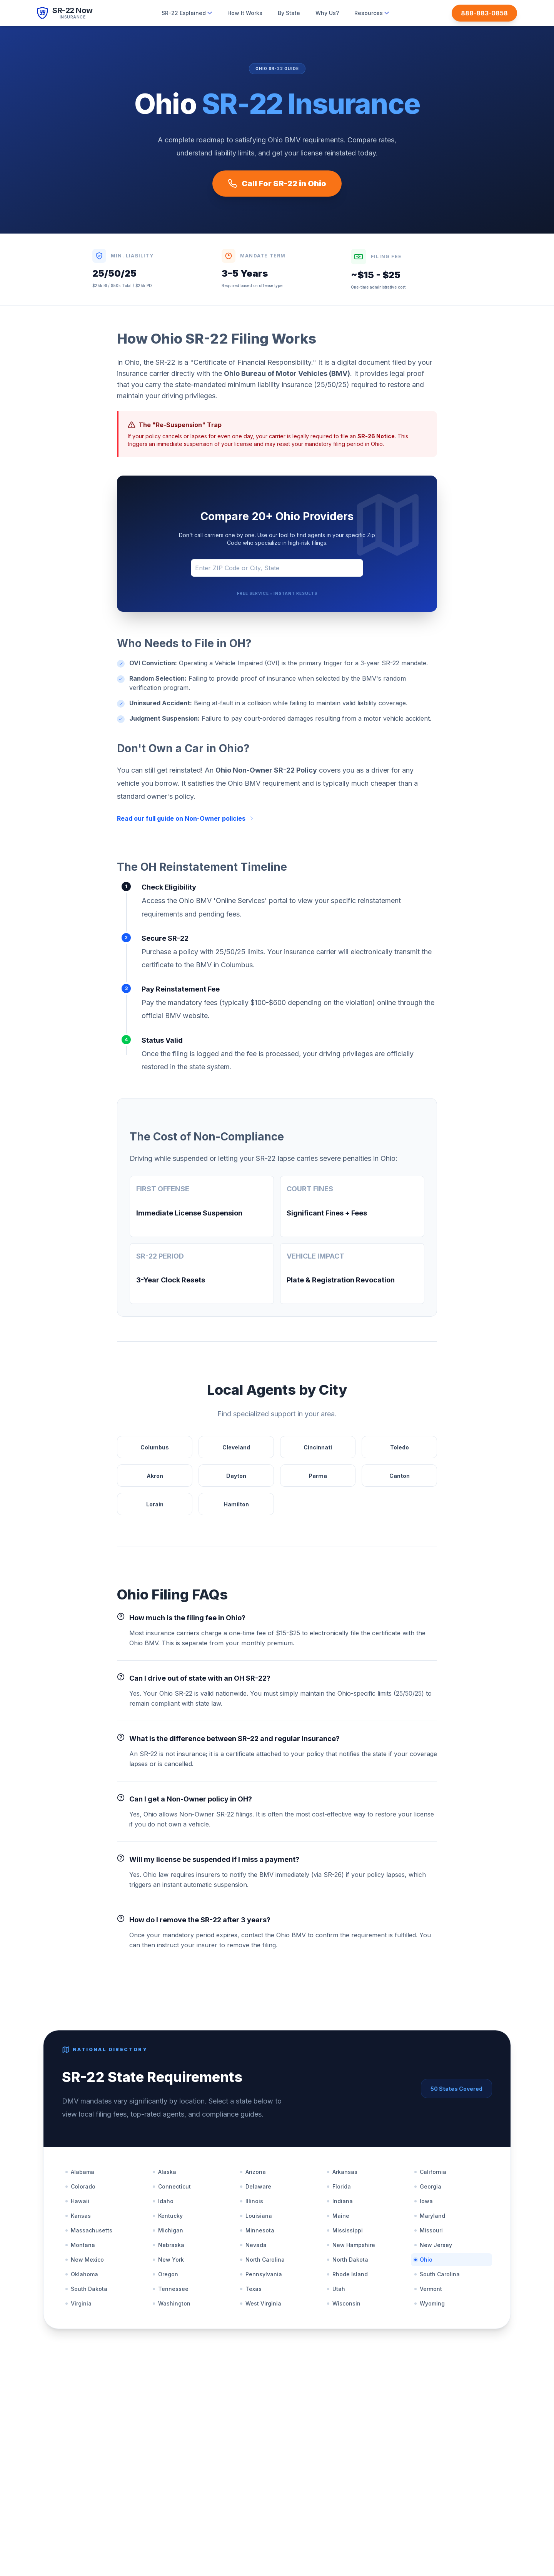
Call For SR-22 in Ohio (277, 183)
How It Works (244, 13)
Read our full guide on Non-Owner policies (186, 818)
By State (289, 13)
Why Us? (327, 13)
